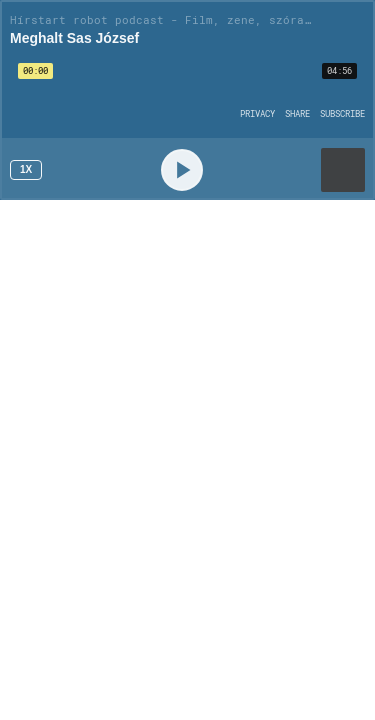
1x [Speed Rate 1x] (26, 169)
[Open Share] (297, 113)
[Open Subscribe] (342, 113)
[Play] (182, 170)
